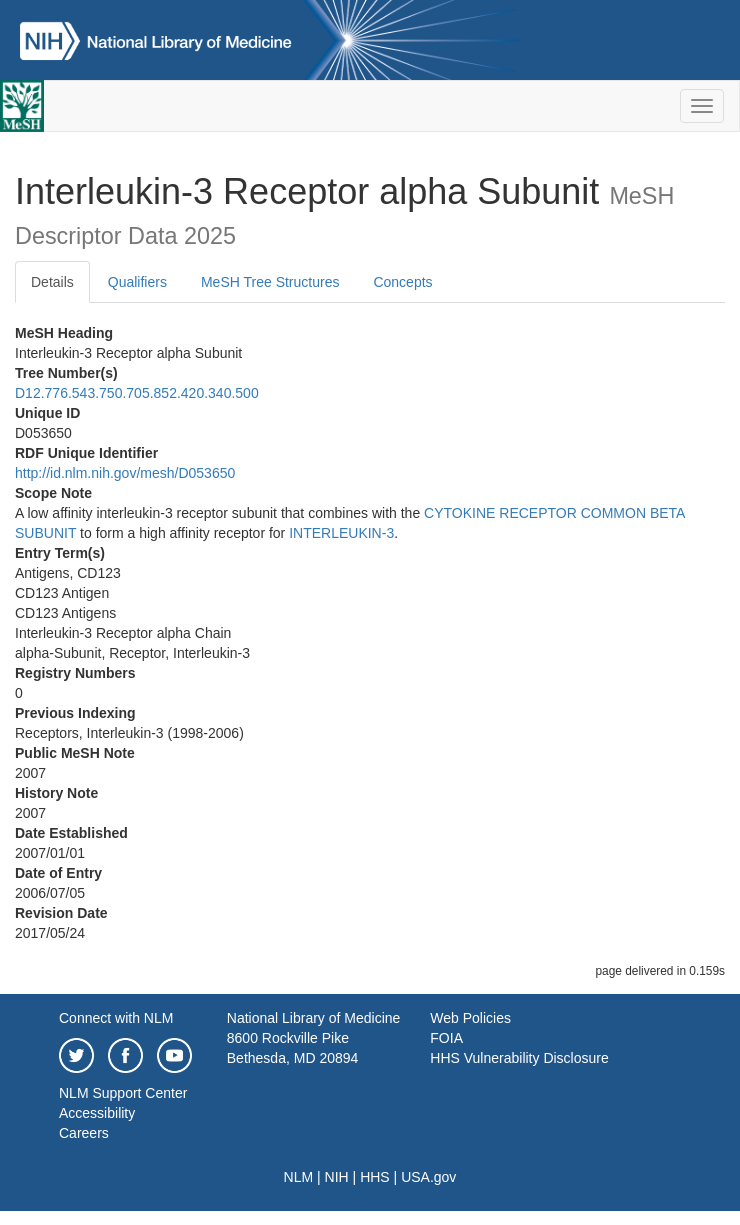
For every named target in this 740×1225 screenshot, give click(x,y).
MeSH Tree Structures (270, 282)
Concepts (402, 282)
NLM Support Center (123, 1093)
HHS (375, 1177)
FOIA (446, 1038)
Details (52, 282)
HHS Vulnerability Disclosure (519, 1058)
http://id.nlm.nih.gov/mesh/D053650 (125, 473)
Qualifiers (137, 282)
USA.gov (428, 1177)
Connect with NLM (116, 1018)
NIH (337, 1177)
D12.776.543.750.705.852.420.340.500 (137, 393)
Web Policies (470, 1018)
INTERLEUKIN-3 (341, 533)
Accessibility (97, 1113)
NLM (299, 1177)
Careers (84, 1133)
